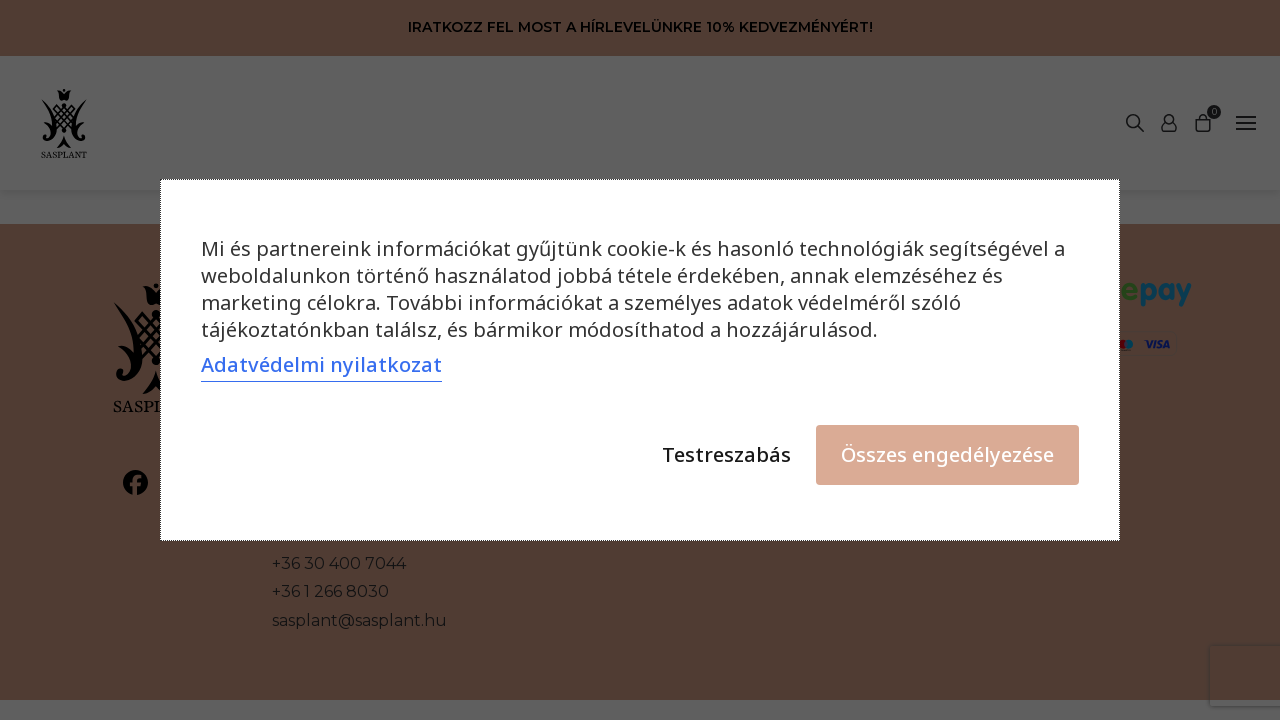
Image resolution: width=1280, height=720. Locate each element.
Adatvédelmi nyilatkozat (321, 364)
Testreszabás (726, 454)
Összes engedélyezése (947, 454)
